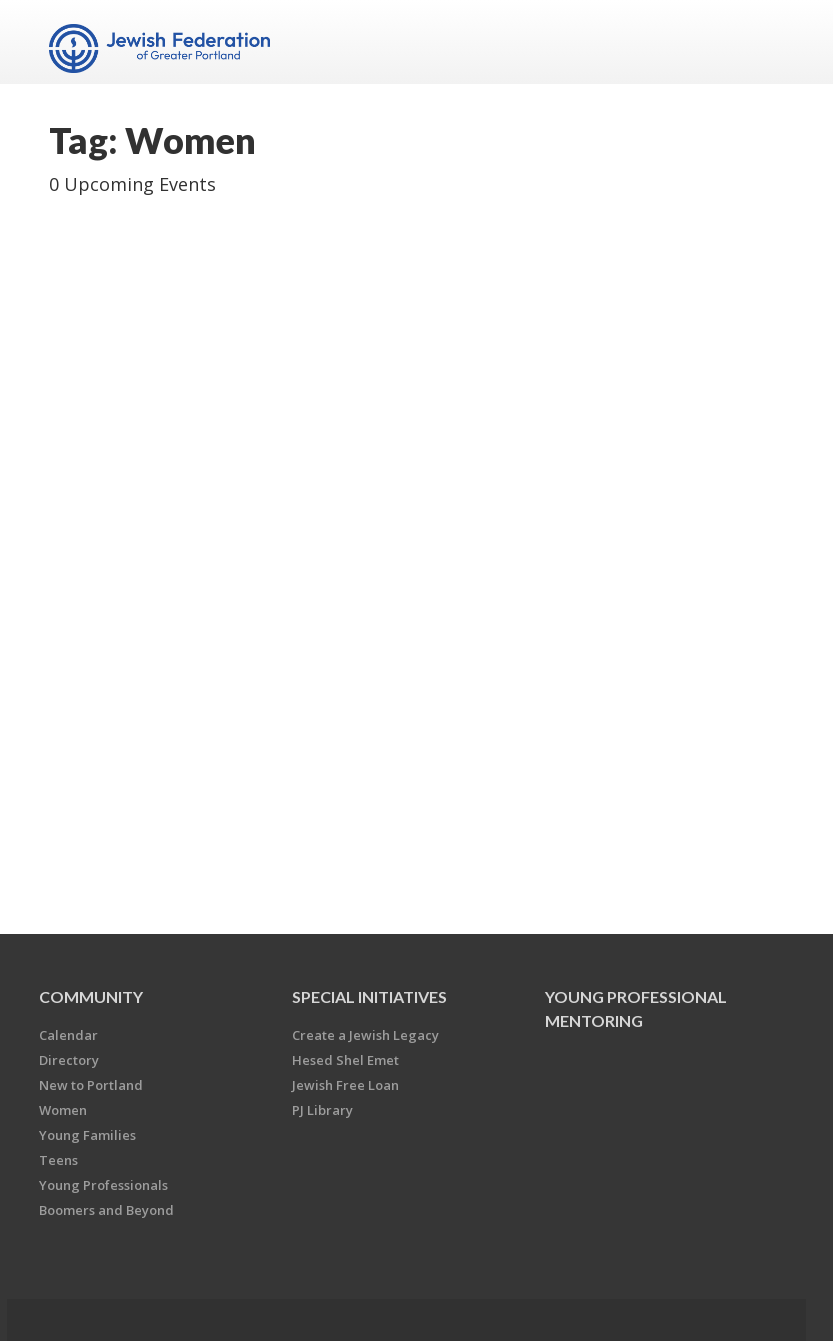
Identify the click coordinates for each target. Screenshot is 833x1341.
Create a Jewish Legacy (365, 1035)
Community (91, 996)
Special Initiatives (369, 996)
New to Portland (91, 1085)
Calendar (68, 1035)
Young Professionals (103, 1185)
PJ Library (322, 1110)
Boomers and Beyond (106, 1210)
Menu (761, 42)
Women (63, 1110)
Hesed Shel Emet (345, 1060)
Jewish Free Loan (345, 1085)
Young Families (87, 1135)
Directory (69, 1060)
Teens (58, 1160)
